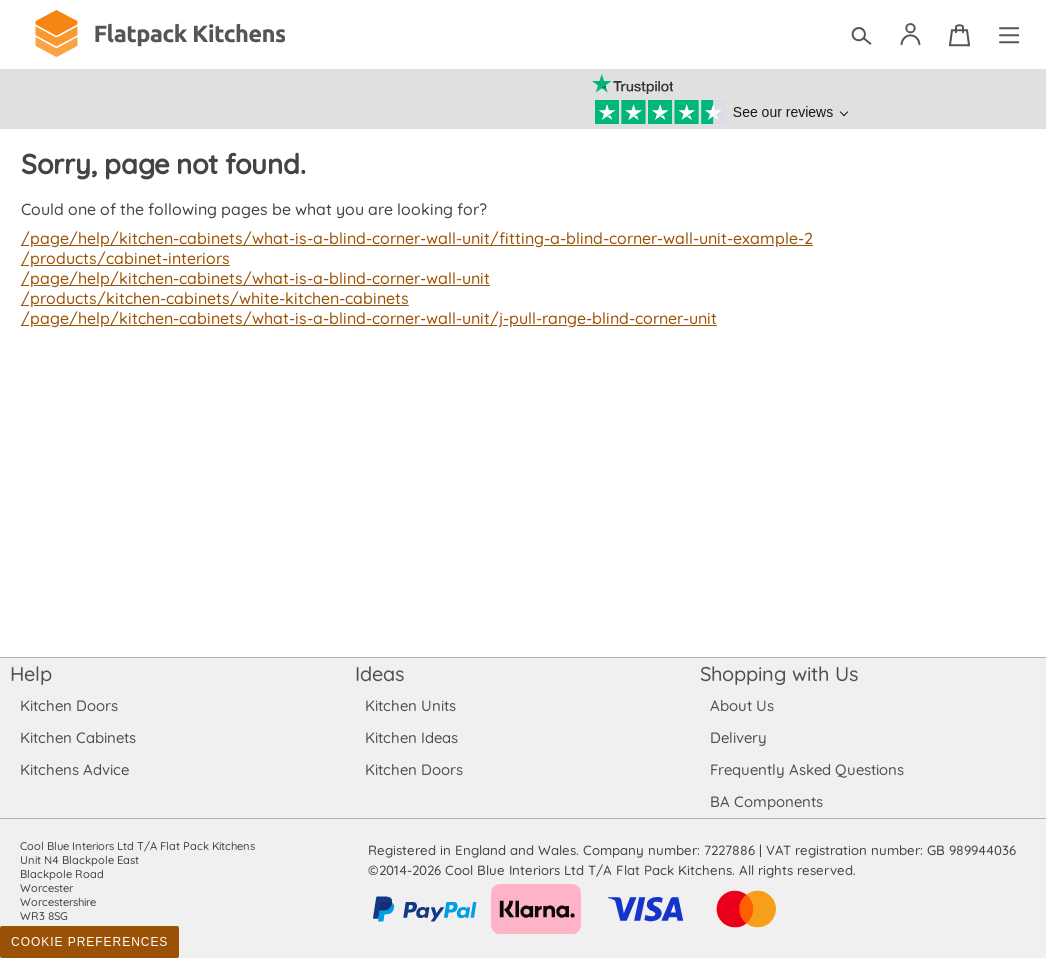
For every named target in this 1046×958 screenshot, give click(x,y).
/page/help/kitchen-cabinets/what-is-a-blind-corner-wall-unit (251, 278)
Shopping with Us (779, 673)
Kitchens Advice (74, 769)
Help (31, 673)
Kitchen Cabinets (78, 737)
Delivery (738, 737)
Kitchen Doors (69, 705)
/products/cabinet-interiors (123, 258)
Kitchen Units (410, 705)
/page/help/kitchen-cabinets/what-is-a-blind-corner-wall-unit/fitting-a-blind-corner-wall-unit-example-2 (409, 238)
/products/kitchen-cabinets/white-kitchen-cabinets (211, 298)
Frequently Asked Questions (806, 769)
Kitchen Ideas (411, 737)
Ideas (380, 673)
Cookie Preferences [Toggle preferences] (89, 942)
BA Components (766, 801)
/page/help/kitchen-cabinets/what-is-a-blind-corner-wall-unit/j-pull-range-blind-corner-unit (363, 318)
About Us (741, 705)
